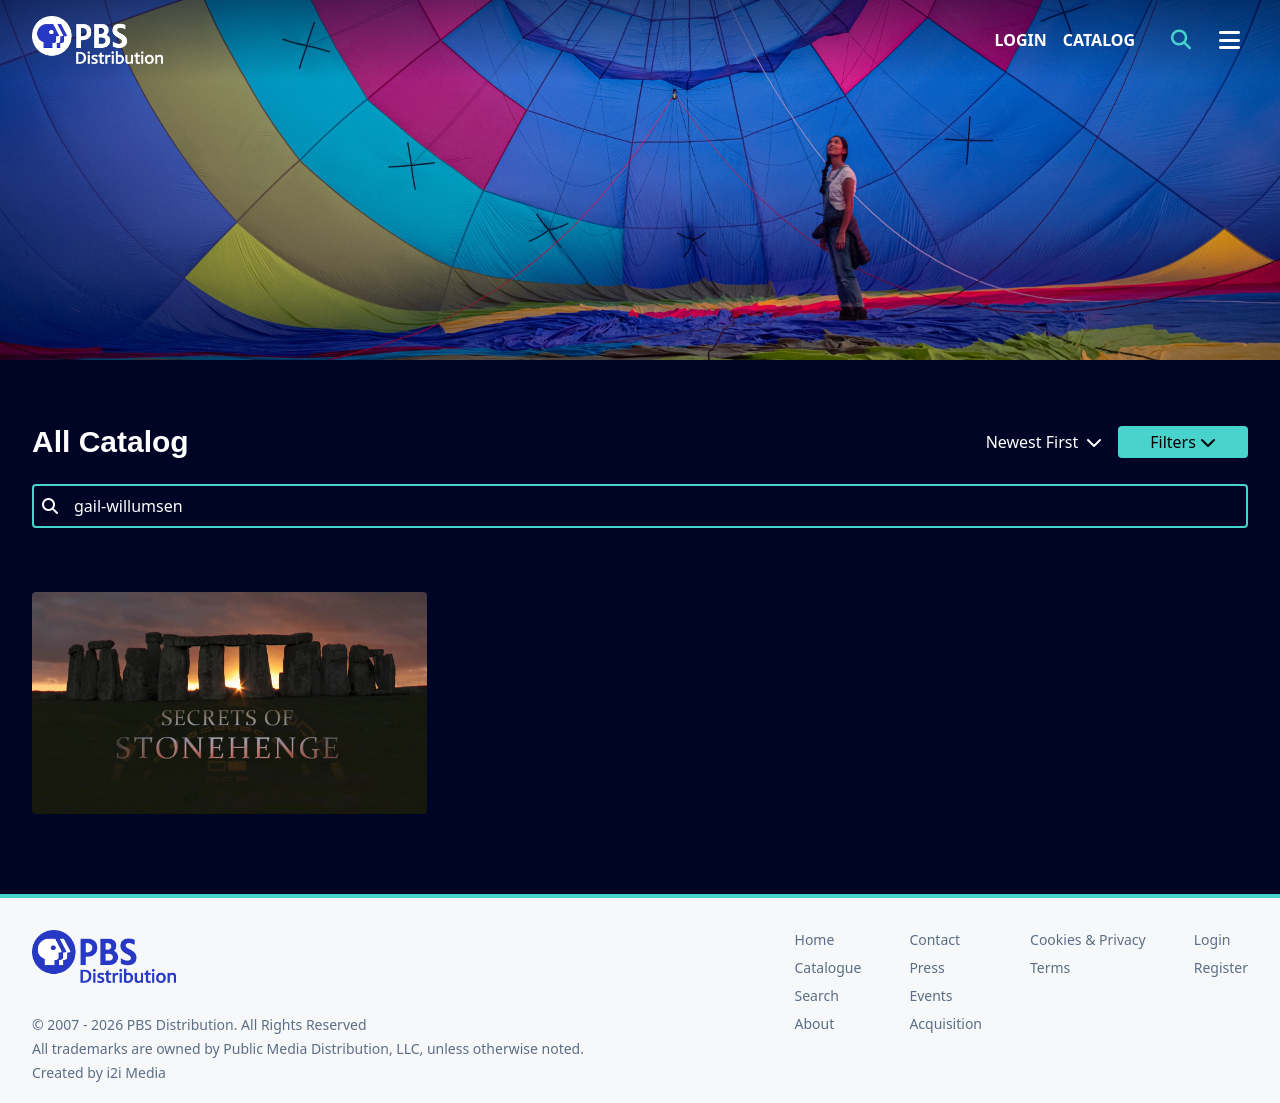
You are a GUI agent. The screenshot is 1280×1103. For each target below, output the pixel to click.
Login (1021, 40)
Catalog (1099, 40)
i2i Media (136, 1072)
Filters (1183, 442)
